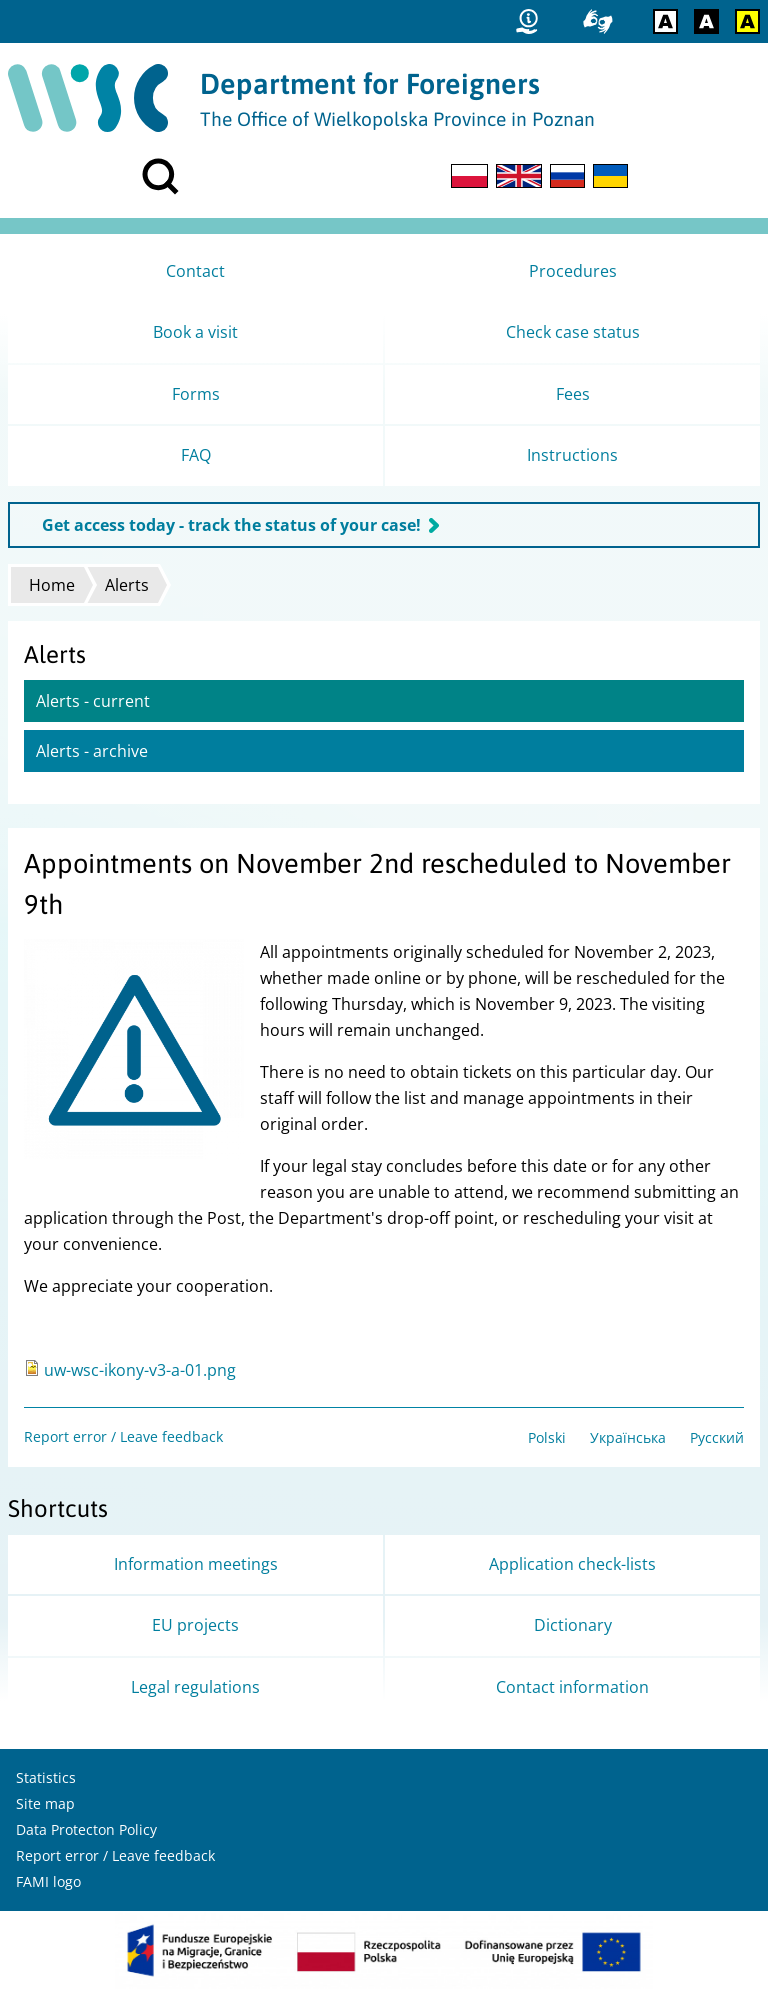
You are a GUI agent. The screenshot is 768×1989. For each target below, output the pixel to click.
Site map (45, 1803)
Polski (547, 1437)
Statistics (46, 1777)
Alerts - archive (92, 751)
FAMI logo (48, 1881)
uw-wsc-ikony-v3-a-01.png (140, 1370)
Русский (717, 1437)
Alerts (127, 585)
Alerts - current (93, 701)
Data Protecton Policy (86, 1829)
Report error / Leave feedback (123, 1436)
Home (52, 585)
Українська (628, 1437)
